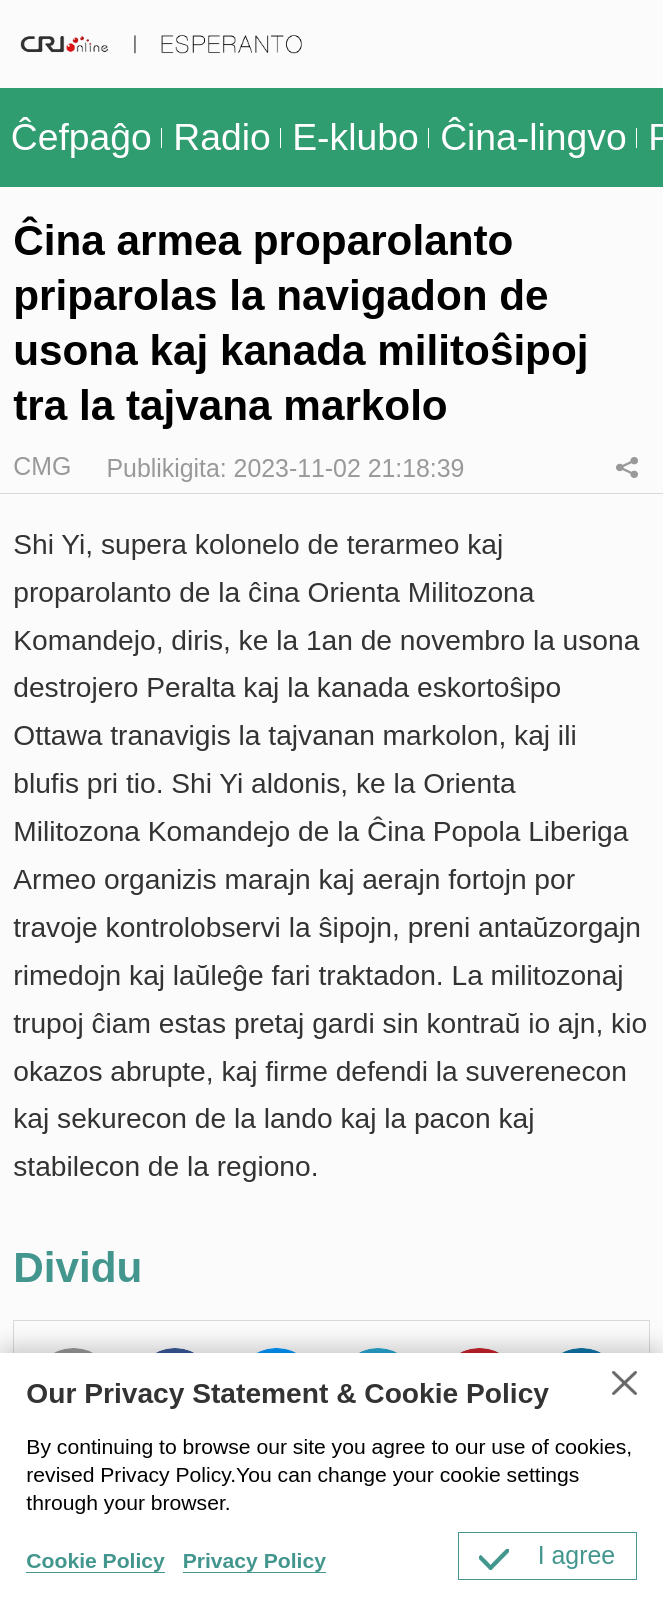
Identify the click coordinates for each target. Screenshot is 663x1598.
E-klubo (355, 137)
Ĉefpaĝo (81, 137)
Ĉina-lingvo (533, 137)
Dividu (627, 467)
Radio (221, 137)
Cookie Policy (95, 1560)
